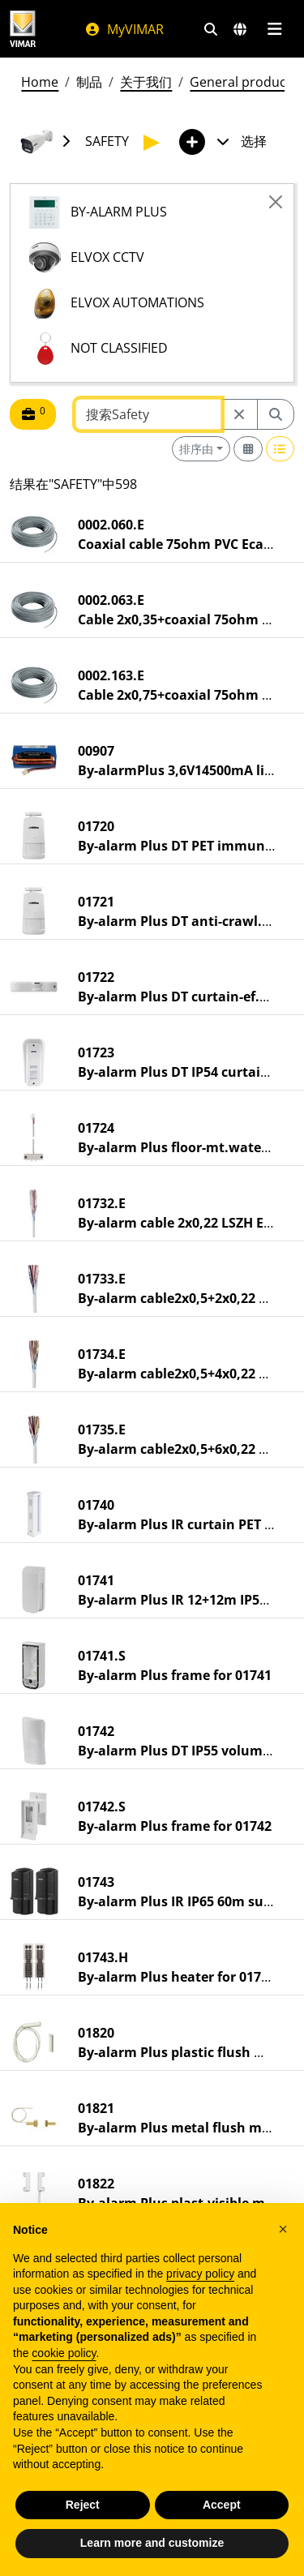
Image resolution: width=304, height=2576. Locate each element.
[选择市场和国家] (240, 29)
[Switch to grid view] (248, 448)
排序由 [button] (196, 448)
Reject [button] (83, 2511)
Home (39, 82)
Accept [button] (222, 2511)
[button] (283, 2237)
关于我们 (146, 82)
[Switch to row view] (280, 448)
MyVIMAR (124, 29)
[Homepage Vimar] (23, 28)
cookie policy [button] (64, 2361)
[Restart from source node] (239, 414)
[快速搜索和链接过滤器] (211, 29)
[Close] (275, 202)
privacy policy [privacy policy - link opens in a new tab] (200, 2281)
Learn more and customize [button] (152, 2550)
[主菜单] (274, 29)
